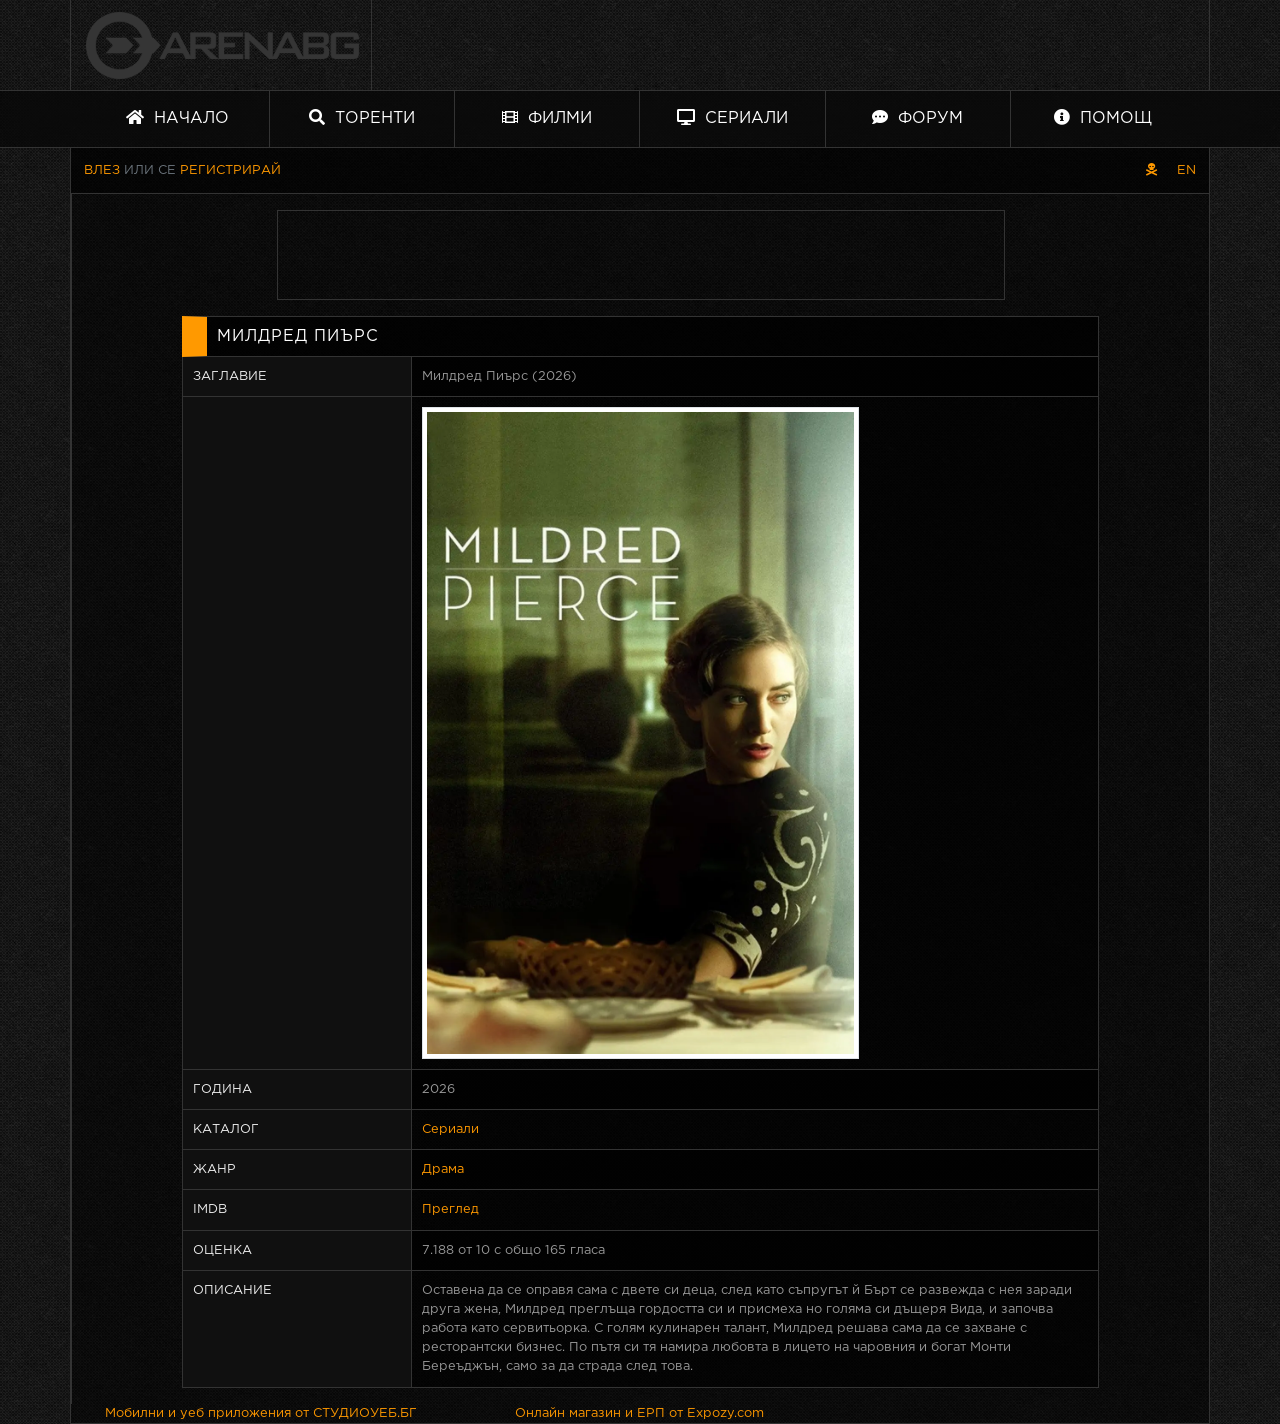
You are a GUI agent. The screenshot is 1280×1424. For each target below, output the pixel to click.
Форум (917, 117)
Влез (102, 170)
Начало (177, 117)
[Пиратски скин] (1151, 170)
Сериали (732, 117)
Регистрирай (230, 170)
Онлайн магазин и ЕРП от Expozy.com (639, 1413)
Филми (547, 117)
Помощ (1103, 117)
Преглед (450, 1209)
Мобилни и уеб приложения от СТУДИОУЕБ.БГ (261, 1413)
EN (1186, 170)
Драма (443, 1169)
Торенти (362, 117)
